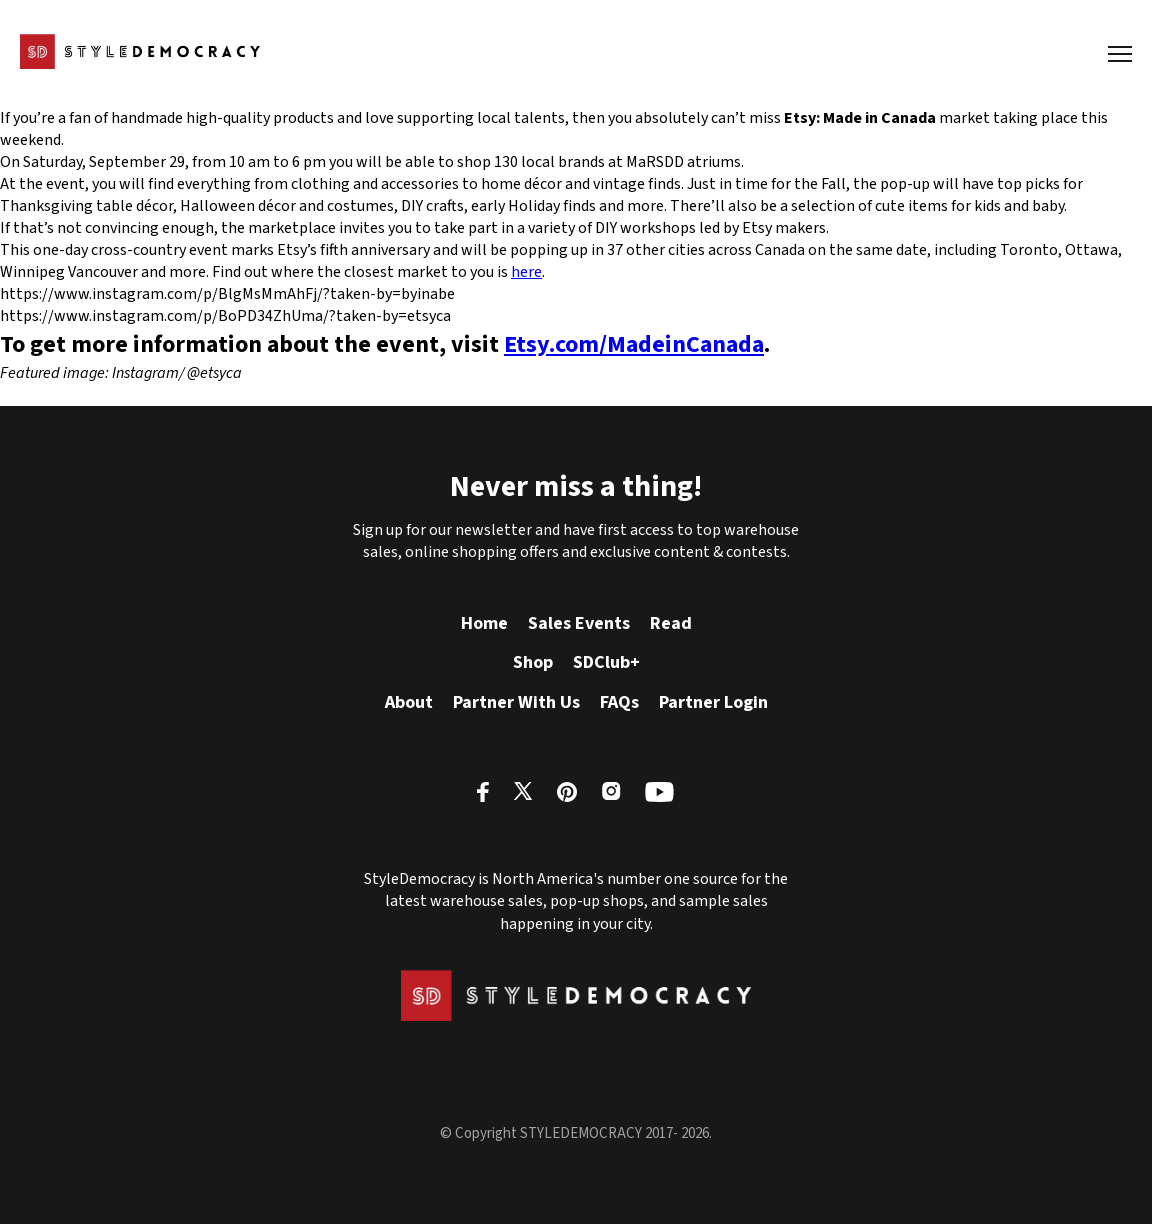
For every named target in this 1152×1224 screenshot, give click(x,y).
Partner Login (713, 702)
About (409, 702)
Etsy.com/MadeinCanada (634, 344)
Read (671, 623)
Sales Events (579, 623)
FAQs (619, 702)
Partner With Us (516, 702)
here (526, 272)
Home (484, 623)
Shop (533, 662)
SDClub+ (606, 662)
